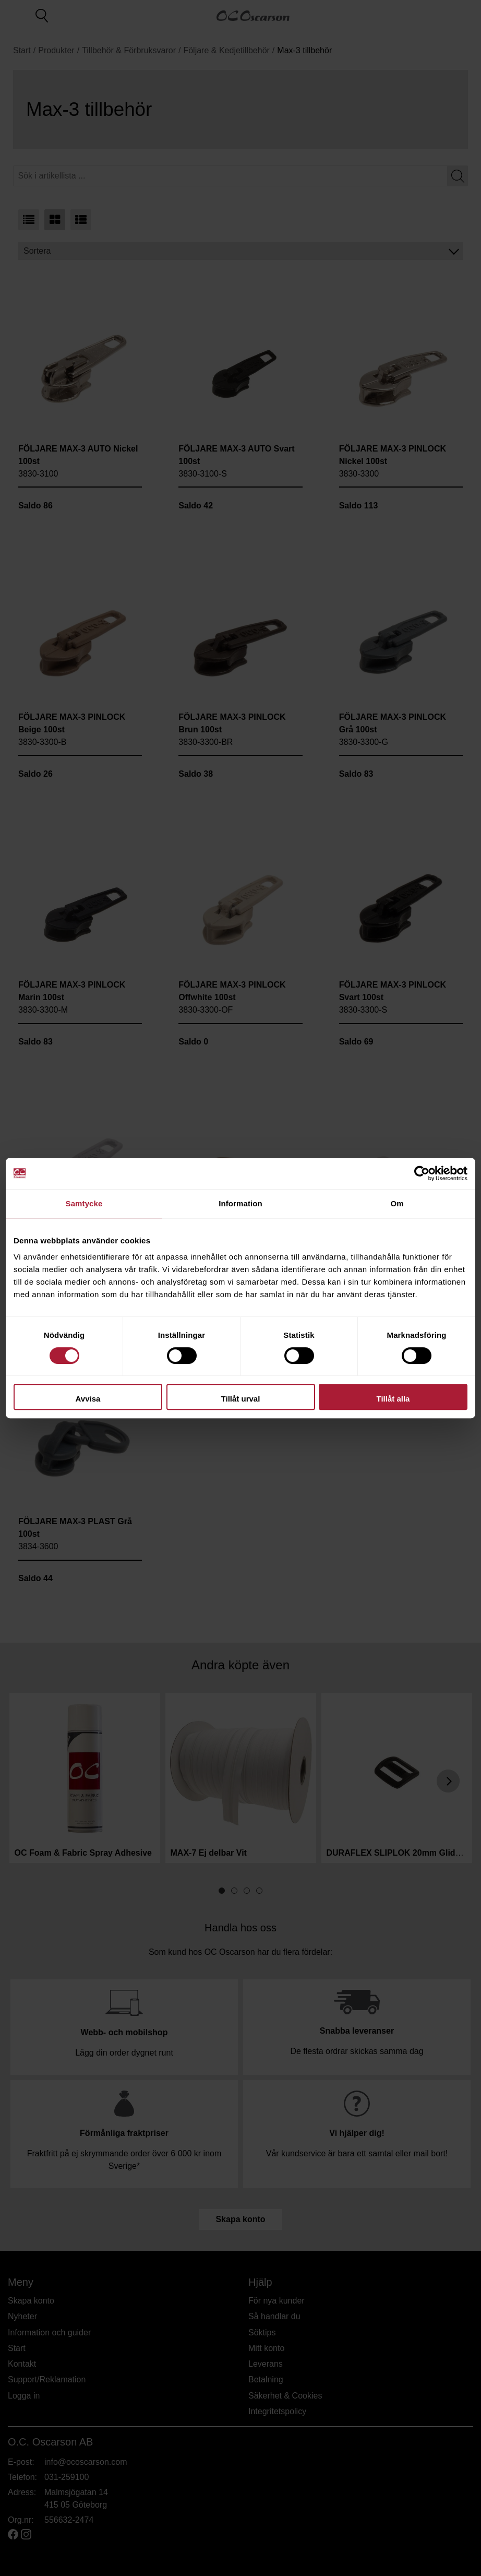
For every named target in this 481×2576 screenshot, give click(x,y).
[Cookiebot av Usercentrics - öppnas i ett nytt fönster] (421, 1173)
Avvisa (88, 1398)
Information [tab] (240, 1203)
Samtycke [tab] (84, 1203)
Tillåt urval (240, 1398)
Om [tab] (396, 1203)
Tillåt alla (393, 1398)
